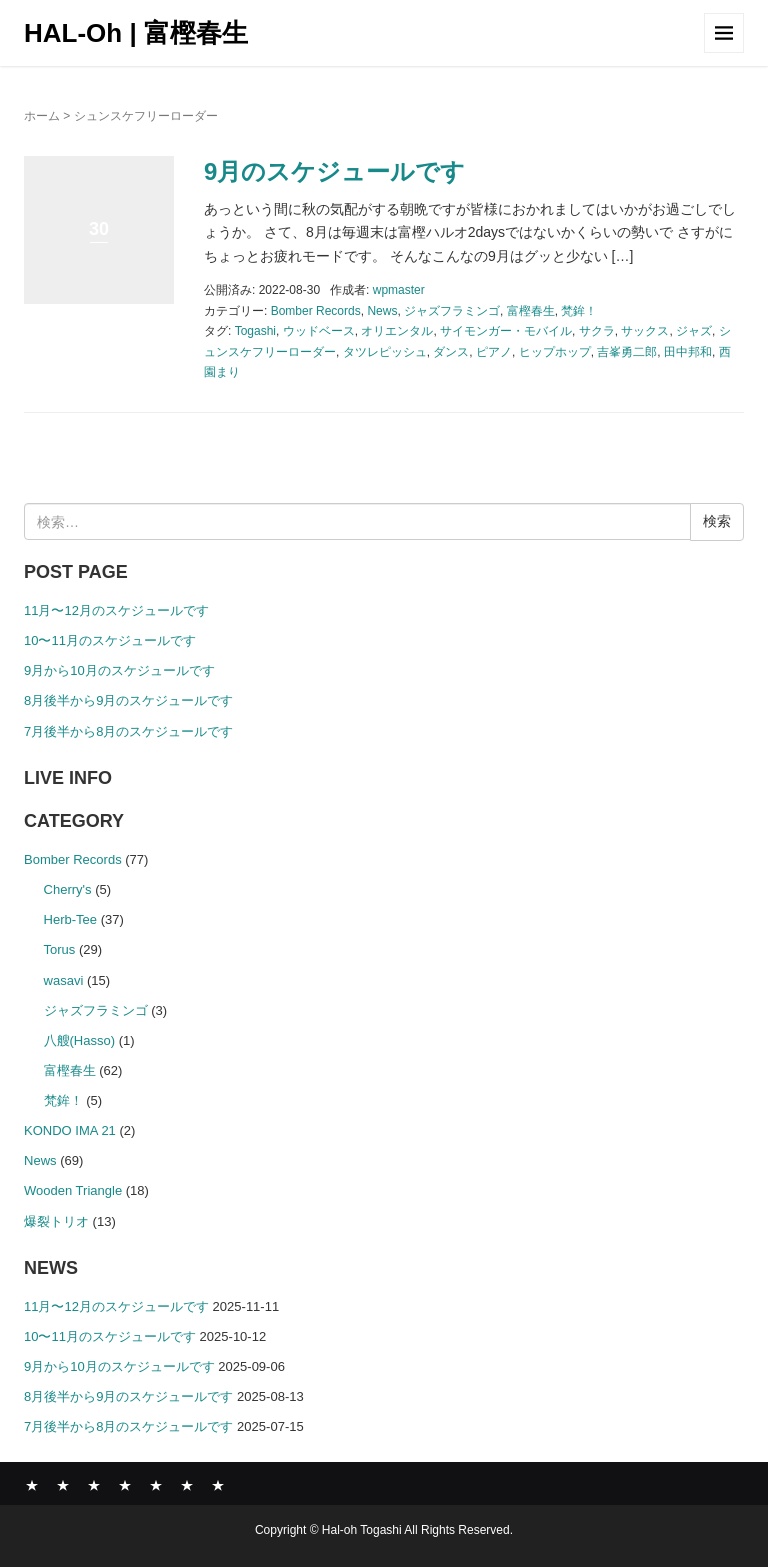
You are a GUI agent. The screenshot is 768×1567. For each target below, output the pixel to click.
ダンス (451, 352)
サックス (645, 331)
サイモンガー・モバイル (506, 331)
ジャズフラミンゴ (452, 311)
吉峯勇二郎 (627, 352)
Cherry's (68, 889)
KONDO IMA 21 (70, 1130)
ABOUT (94, 1485)
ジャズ (694, 331)
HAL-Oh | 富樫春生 (136, 33)
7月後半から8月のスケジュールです (128, 731)
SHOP (187, 1485)
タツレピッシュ (385, 352)
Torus (60, 949)
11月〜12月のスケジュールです (116, 610)
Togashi (255, 331)
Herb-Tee (71, 919)
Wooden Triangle (73, 1190)
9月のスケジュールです (334, 171)
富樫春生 (531, 311)
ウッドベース (319, 331)
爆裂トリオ (56, 1221)
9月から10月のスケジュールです (119, 670)
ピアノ (494, 352)
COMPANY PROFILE (156, 1485)
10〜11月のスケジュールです (110, 640)
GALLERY (125, 1485)
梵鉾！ (579, 311)
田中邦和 (688, 352)
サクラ (597, 331)
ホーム (42, 116)
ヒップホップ (555, 352)
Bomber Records (316, 311)
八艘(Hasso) (80, 1040)
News (382, 311)
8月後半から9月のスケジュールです (128, 700)
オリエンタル (397, 331)
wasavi (64, 980)
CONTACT (218, 1485)
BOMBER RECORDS (63, 1485)
